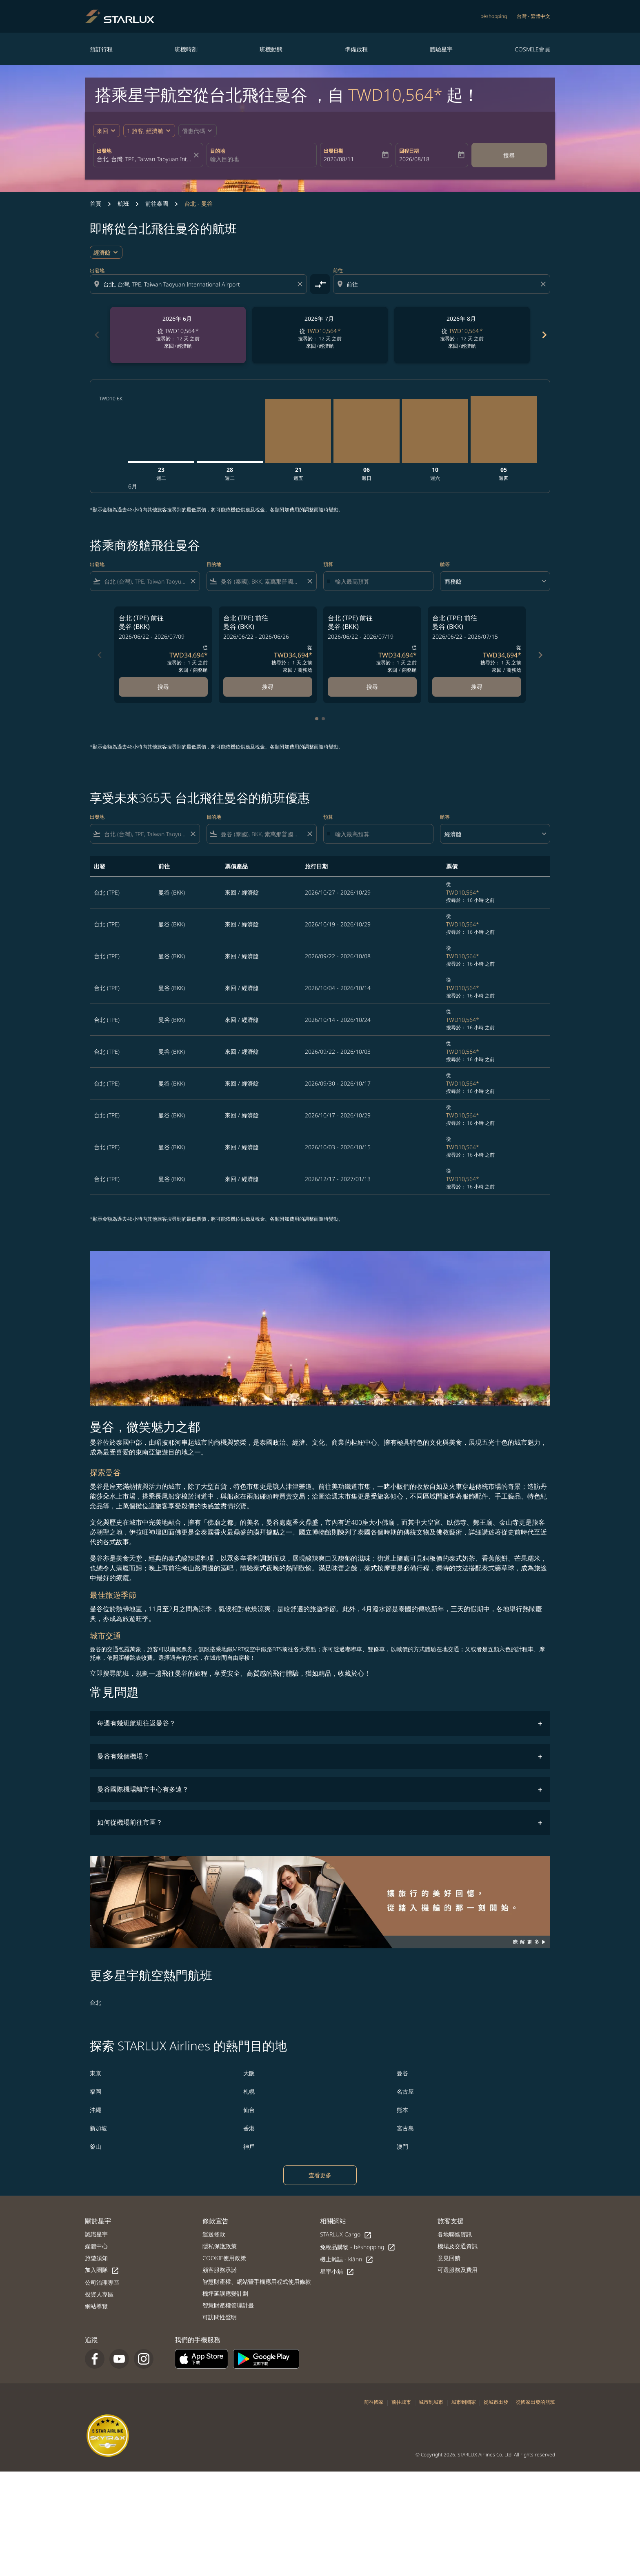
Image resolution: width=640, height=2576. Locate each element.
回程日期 (409, 150)
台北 (95, 2002)
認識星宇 (96, 2234)
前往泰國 (156, 203)
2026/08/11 (339, 159)
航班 (123, 203)
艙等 (445, 564)
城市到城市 (431, 2401)
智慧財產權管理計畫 (228, 2305)
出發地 (104, 150)
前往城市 (401, 2401)
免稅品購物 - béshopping (358, 2247)
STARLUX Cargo (346, 2234)
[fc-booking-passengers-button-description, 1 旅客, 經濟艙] (145, 131)
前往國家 (374, 2401)
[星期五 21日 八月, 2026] (298, 431)
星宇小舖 (337, 2271)
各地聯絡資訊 (455, 2234)
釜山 (95, 2146)
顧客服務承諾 (219, 2270)
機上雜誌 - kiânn (346, 2259)
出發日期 (333, 150)
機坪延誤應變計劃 (225, 2293)
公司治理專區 (102, 2282)
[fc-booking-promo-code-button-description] (193, 131)
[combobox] (144, 159)
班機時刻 (186, 49)
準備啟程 (356, 49)
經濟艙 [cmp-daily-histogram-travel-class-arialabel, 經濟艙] (102, 252)
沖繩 (95, 2110)
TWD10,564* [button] (395, 94)
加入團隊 (102, 2270)
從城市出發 (496, 2401)
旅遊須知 (96, 2258)
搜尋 (509, 155)
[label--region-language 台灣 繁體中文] (533, 16)
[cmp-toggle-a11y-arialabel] (320, 284)
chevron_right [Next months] (543, 335)
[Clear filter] (193, 581)
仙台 (249, 2110)
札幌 (249, 2091)
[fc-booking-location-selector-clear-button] (197, 155)
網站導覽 (96, 2306)
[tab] (316, 718)
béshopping (493, 16)
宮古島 (405, 2128)
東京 (95, 2073)
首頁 (95, 203)
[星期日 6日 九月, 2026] (366, 431)
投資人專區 (99, 2294)
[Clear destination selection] (544, 284)
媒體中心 (96, 2246)
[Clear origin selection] (301, 284)
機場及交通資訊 (458, 2246)
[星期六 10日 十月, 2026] (435, 431)
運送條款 (213, 2234)
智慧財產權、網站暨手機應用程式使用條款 (256, 2281)
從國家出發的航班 (535, 2401)
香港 (249, 2128)
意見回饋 (449, 2258)
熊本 (402, 2110)
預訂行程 (101, 49)
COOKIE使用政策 (224, 2258)
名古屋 (405, 2091)
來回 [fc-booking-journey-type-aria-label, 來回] (102, 131)
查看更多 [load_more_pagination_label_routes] (320, 2175)
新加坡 (98, 2128)
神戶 (249, 2146)
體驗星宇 (441, 49)
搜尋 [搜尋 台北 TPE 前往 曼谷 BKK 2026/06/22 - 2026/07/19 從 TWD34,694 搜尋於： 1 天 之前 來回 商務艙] (372, 687)
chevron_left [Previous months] (96, 335)
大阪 (249, 2073)
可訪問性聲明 (219, 2317)
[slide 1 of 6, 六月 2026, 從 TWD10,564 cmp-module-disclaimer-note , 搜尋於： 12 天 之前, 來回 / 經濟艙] (178, 335)
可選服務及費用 (458, 2270)
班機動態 (271, 49)
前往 (338, 270)
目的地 (217, 150)
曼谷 (402, 2073)
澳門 (402, 2146)
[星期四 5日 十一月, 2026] (504, 429)
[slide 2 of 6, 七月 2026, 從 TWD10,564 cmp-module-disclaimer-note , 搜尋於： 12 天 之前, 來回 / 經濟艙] (320, 335)
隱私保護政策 (219, 2246)
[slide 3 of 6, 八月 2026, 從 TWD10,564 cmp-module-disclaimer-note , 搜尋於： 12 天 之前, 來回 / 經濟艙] (462, 335)
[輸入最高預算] (380, 581)
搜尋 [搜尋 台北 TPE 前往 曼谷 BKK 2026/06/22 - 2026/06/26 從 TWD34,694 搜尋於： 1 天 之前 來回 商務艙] (267, 687)
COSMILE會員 (532, 49)
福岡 (95, 2091)
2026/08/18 (414, 159)
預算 (328, 564)
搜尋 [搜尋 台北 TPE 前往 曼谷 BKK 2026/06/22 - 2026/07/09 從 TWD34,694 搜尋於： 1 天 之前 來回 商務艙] (163, 687)
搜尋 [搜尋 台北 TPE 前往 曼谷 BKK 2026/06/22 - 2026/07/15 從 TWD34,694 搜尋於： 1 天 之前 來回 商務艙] (476, 687)
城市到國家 (463, 2401)
